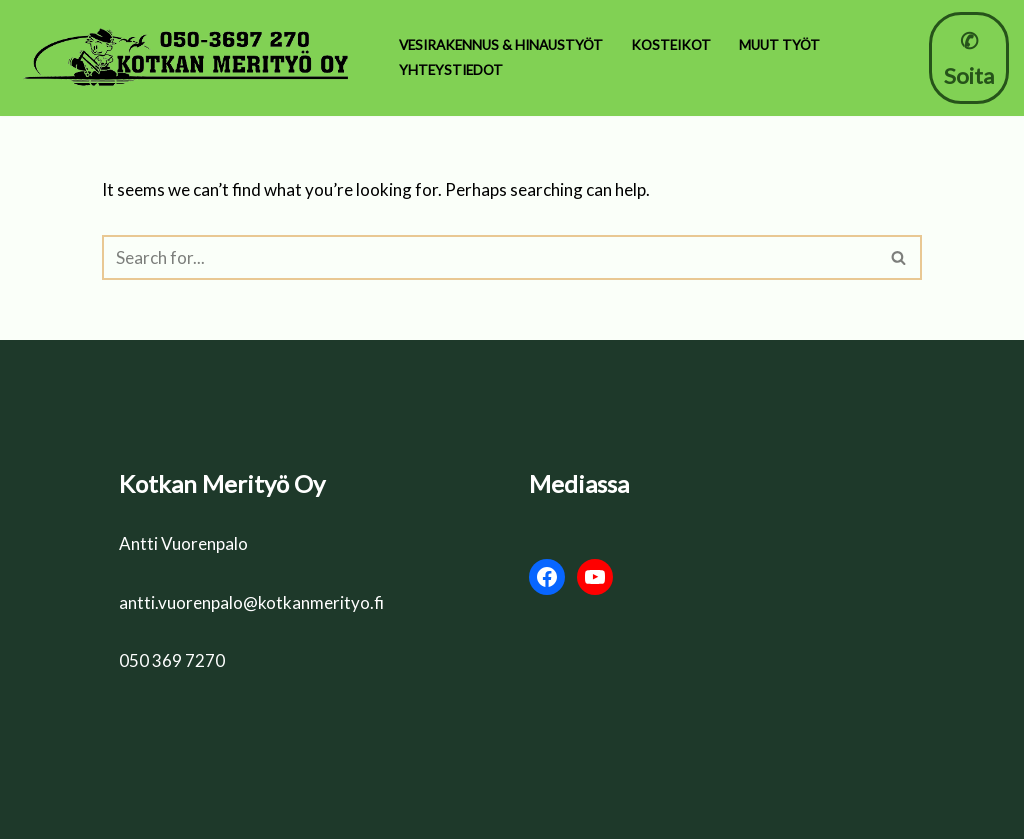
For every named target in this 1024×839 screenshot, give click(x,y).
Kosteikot (671, 45)
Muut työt (779, 45)
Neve (122, 811)
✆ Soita (969, 58)
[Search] (489, 257)
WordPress (290, 811)
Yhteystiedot (451, 70)
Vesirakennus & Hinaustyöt (501, 45)
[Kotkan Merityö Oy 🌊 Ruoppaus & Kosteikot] (190, 58)
